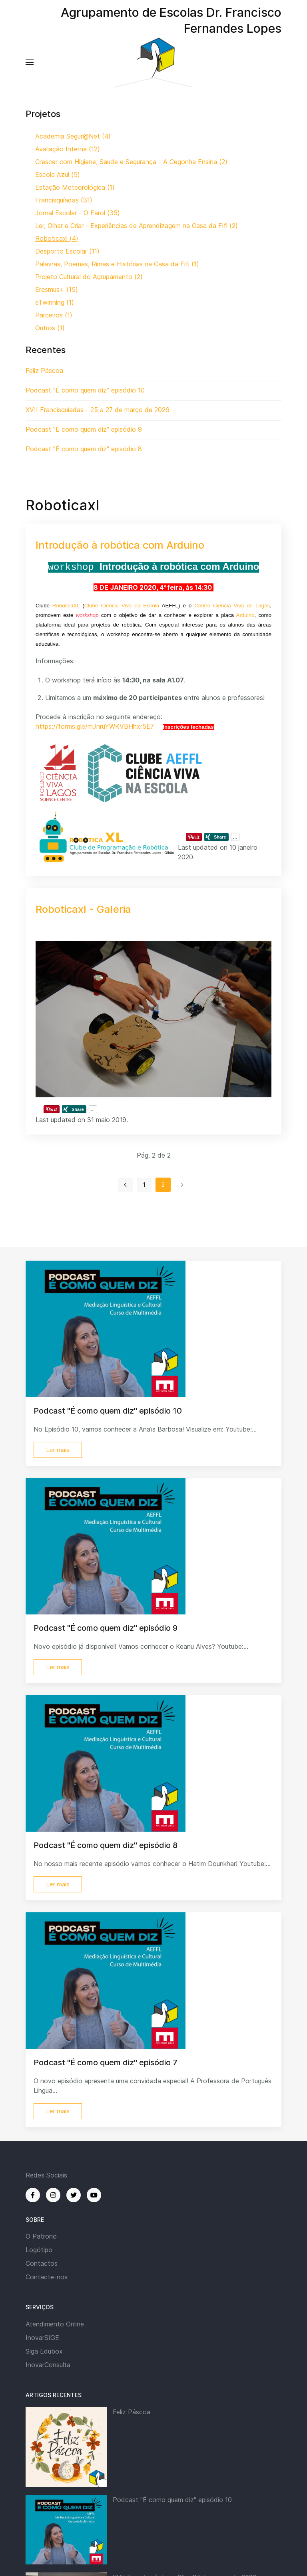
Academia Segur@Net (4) (73, 136)
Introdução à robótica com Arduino (120, 545)
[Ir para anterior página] (125, 1185)
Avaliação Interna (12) (67, 149)
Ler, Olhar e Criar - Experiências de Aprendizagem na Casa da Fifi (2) (136, 226)
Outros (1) (50, 328)
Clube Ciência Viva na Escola (121, 606)
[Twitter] (73, 2195)
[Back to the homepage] (153, 62)
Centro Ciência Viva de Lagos (232, 606)
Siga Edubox (44, 2351)
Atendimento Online (55, 2324)
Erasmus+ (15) (56, 289)
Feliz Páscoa (131, 2412)
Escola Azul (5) (57, 174)
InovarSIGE (42, 2338)
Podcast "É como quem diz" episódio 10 (172, 2500)
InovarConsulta (48, 2365)
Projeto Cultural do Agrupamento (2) (89, 277)
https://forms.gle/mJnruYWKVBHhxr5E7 (95, 726)
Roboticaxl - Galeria (83, 909)
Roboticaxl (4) (56, 238)
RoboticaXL (66, 606)
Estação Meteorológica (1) (75, 187)
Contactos (42, 2263)
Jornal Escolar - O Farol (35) (77, 213)
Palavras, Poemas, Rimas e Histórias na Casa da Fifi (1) (117, 264)
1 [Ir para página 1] (144, 1184)
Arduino (245, 615)
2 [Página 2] (163, 1184)
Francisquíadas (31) (63, 200)
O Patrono (41, 2236)
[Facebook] (33, 2195)
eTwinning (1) (54, 302)
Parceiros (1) (53, 315)
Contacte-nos (47, 2277)
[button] (30, 62)
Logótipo (39, 2250)
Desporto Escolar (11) (67, 251)
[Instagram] (53, 2195)
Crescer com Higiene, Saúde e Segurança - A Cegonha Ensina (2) (131, 162)
